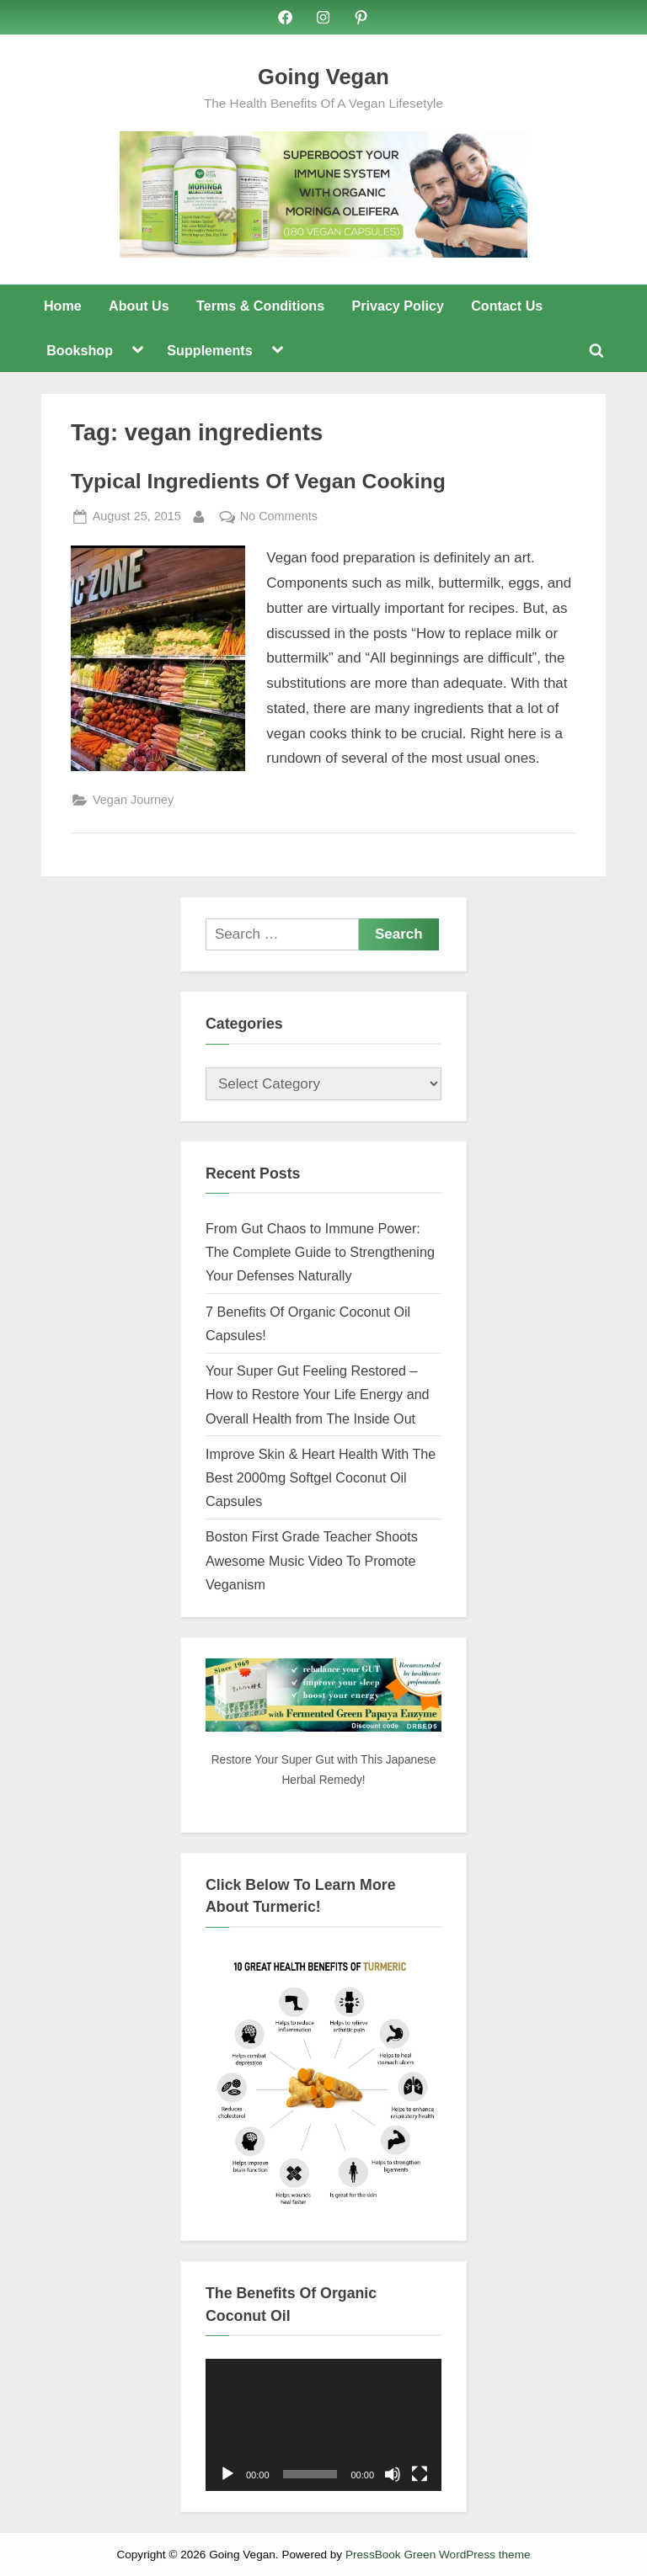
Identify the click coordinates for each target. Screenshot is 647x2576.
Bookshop (79, 350)
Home (63, 305)
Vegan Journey (133, 799)
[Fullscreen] (419, 2474)
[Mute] (392, 2474)
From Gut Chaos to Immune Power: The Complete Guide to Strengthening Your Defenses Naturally (320, 1252)
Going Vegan (323, 76)
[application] (323, 2425)
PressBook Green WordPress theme (438, 2554)
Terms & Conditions (260, 305)
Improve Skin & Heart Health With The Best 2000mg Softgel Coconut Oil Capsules (321, 1477)
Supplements (209, 350)
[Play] (227, 2474)
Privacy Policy (397, 305)
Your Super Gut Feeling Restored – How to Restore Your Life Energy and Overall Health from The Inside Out (318, 1394)
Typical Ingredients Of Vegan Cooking (258, 481)
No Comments (279, 516)
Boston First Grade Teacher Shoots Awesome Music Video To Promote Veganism (312, 1560)
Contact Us (507, 305)
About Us (139, 305)
